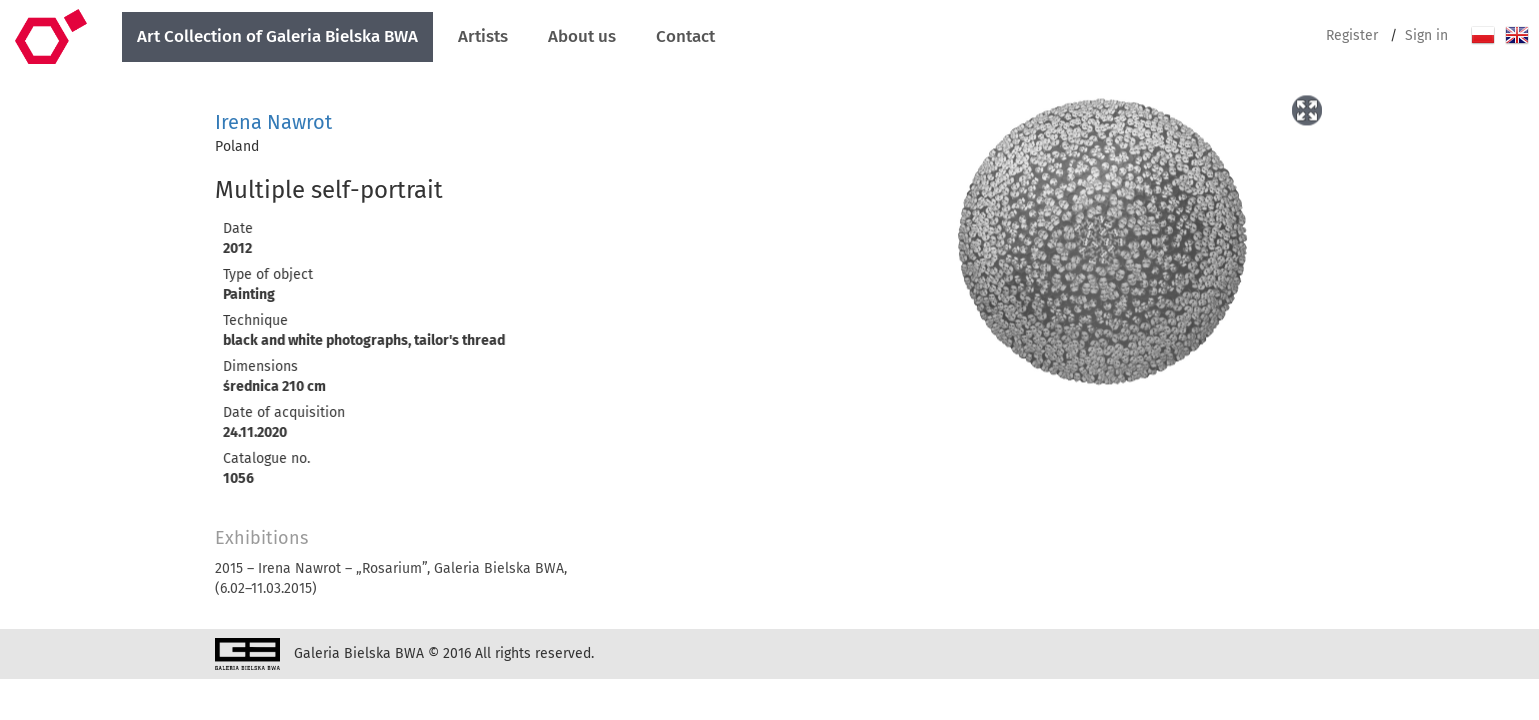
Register (1352, 35)
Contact (685, 36)
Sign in (1426, 35)
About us (582, 36)
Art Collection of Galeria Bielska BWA (277, 36)
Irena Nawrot (273, 122)
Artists (483, 36)
